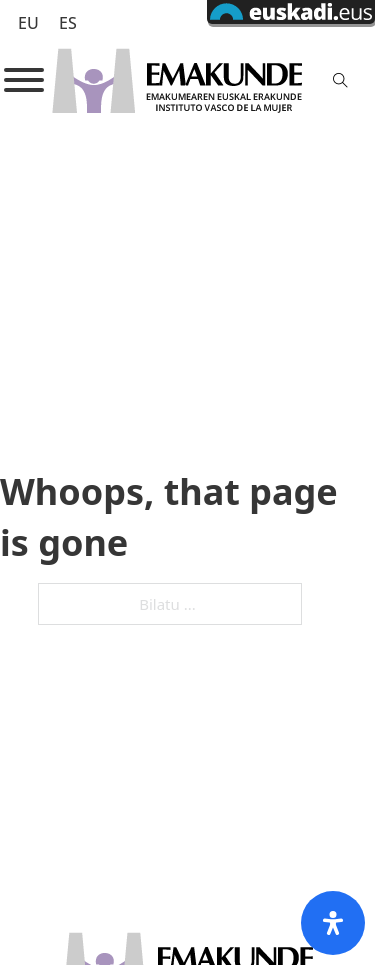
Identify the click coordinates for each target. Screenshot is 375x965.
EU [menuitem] (28, 23)
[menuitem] (28, 22)
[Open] (24, 80)
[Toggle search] (341, 80)
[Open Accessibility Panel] (333, 923)
